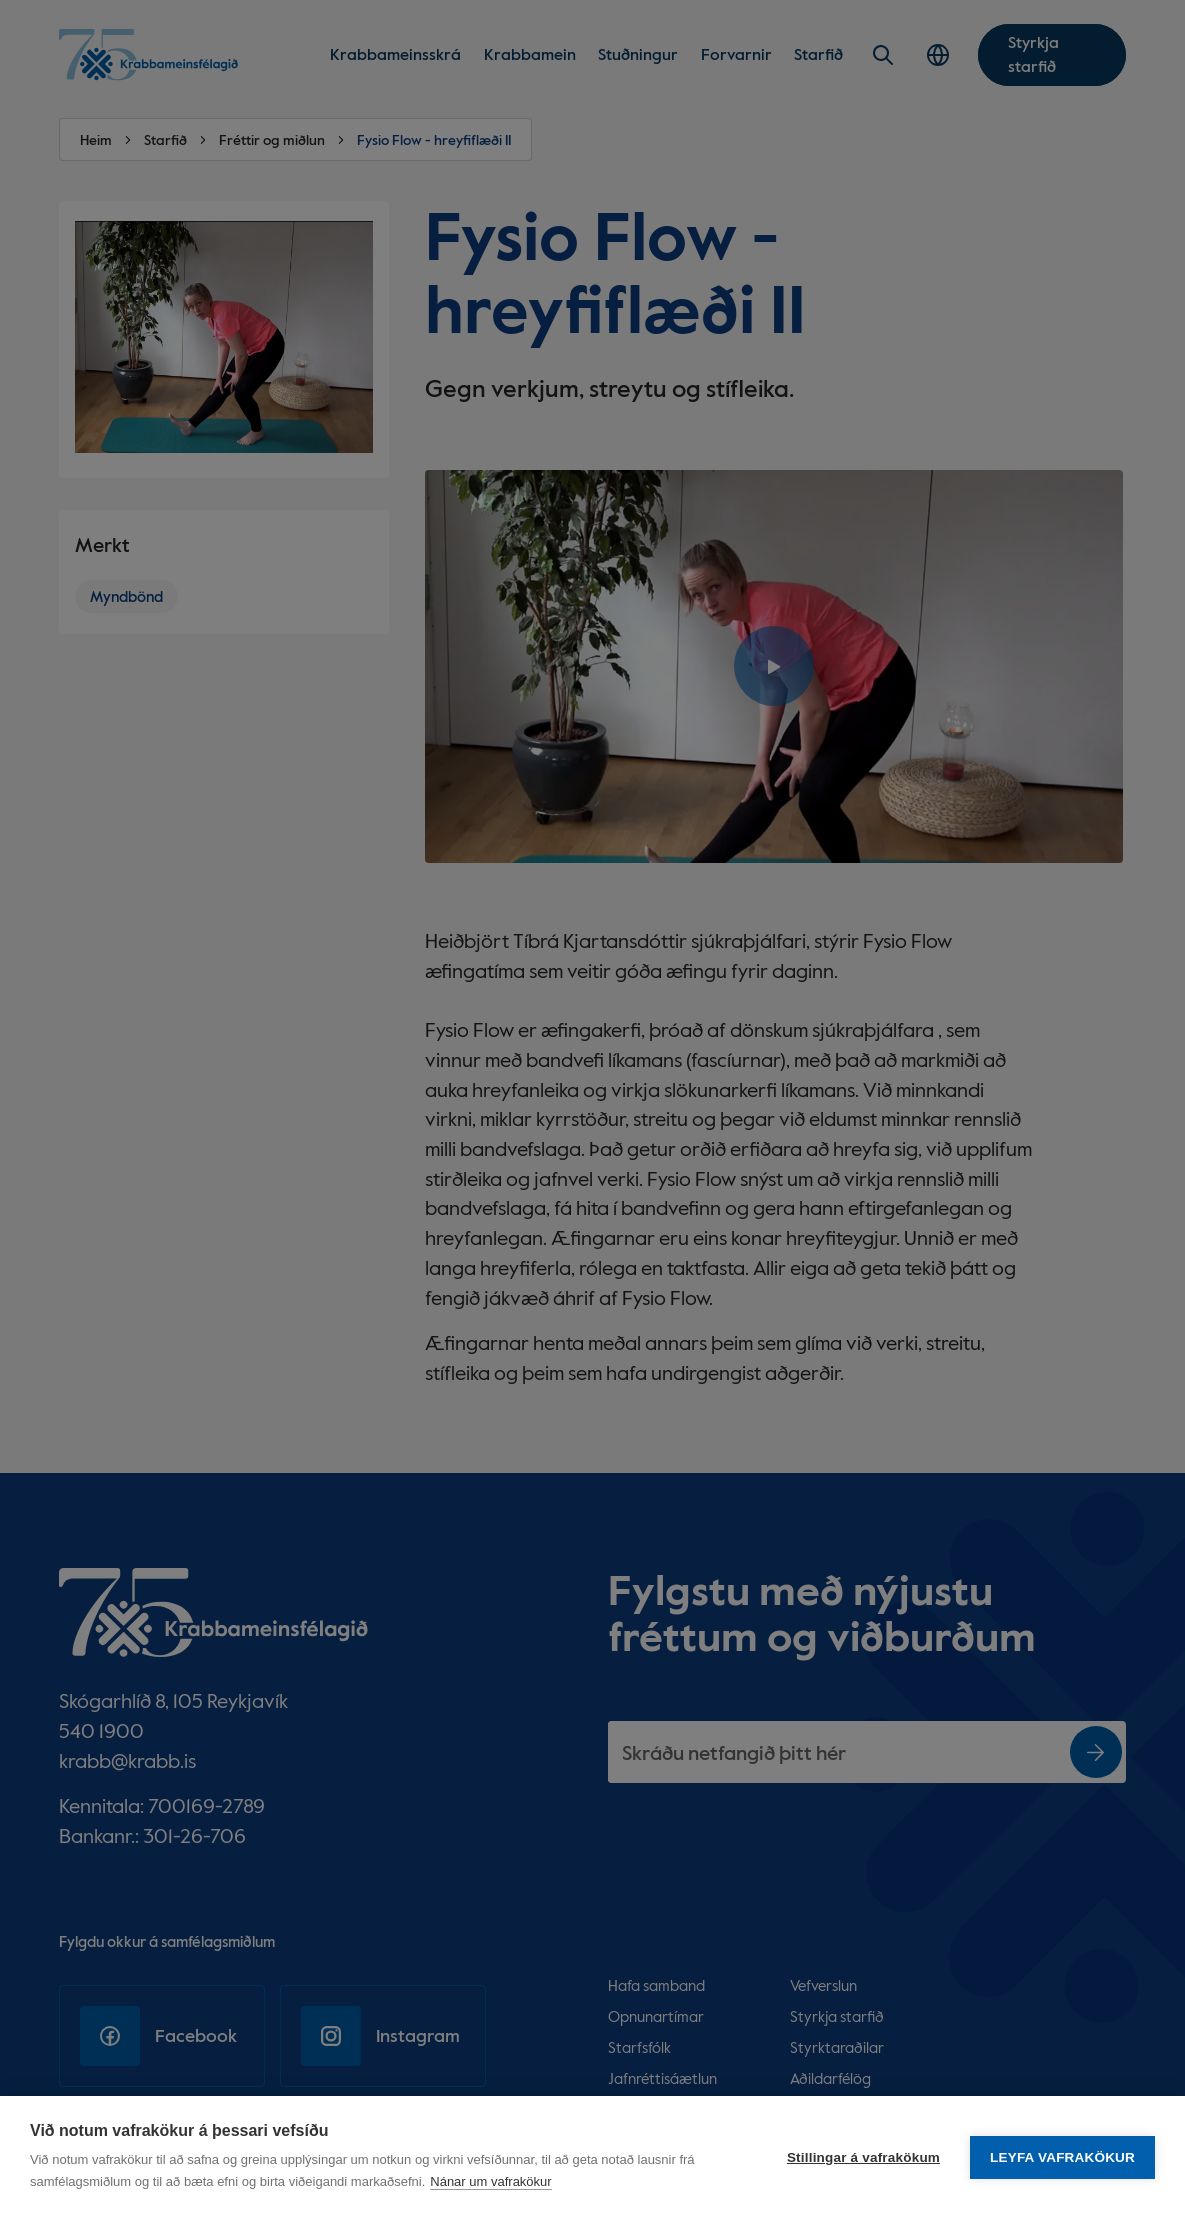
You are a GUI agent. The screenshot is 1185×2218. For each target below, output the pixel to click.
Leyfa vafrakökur (1062, 2157)
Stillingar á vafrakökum (863, 2157)
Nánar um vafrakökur (490, 2181)
